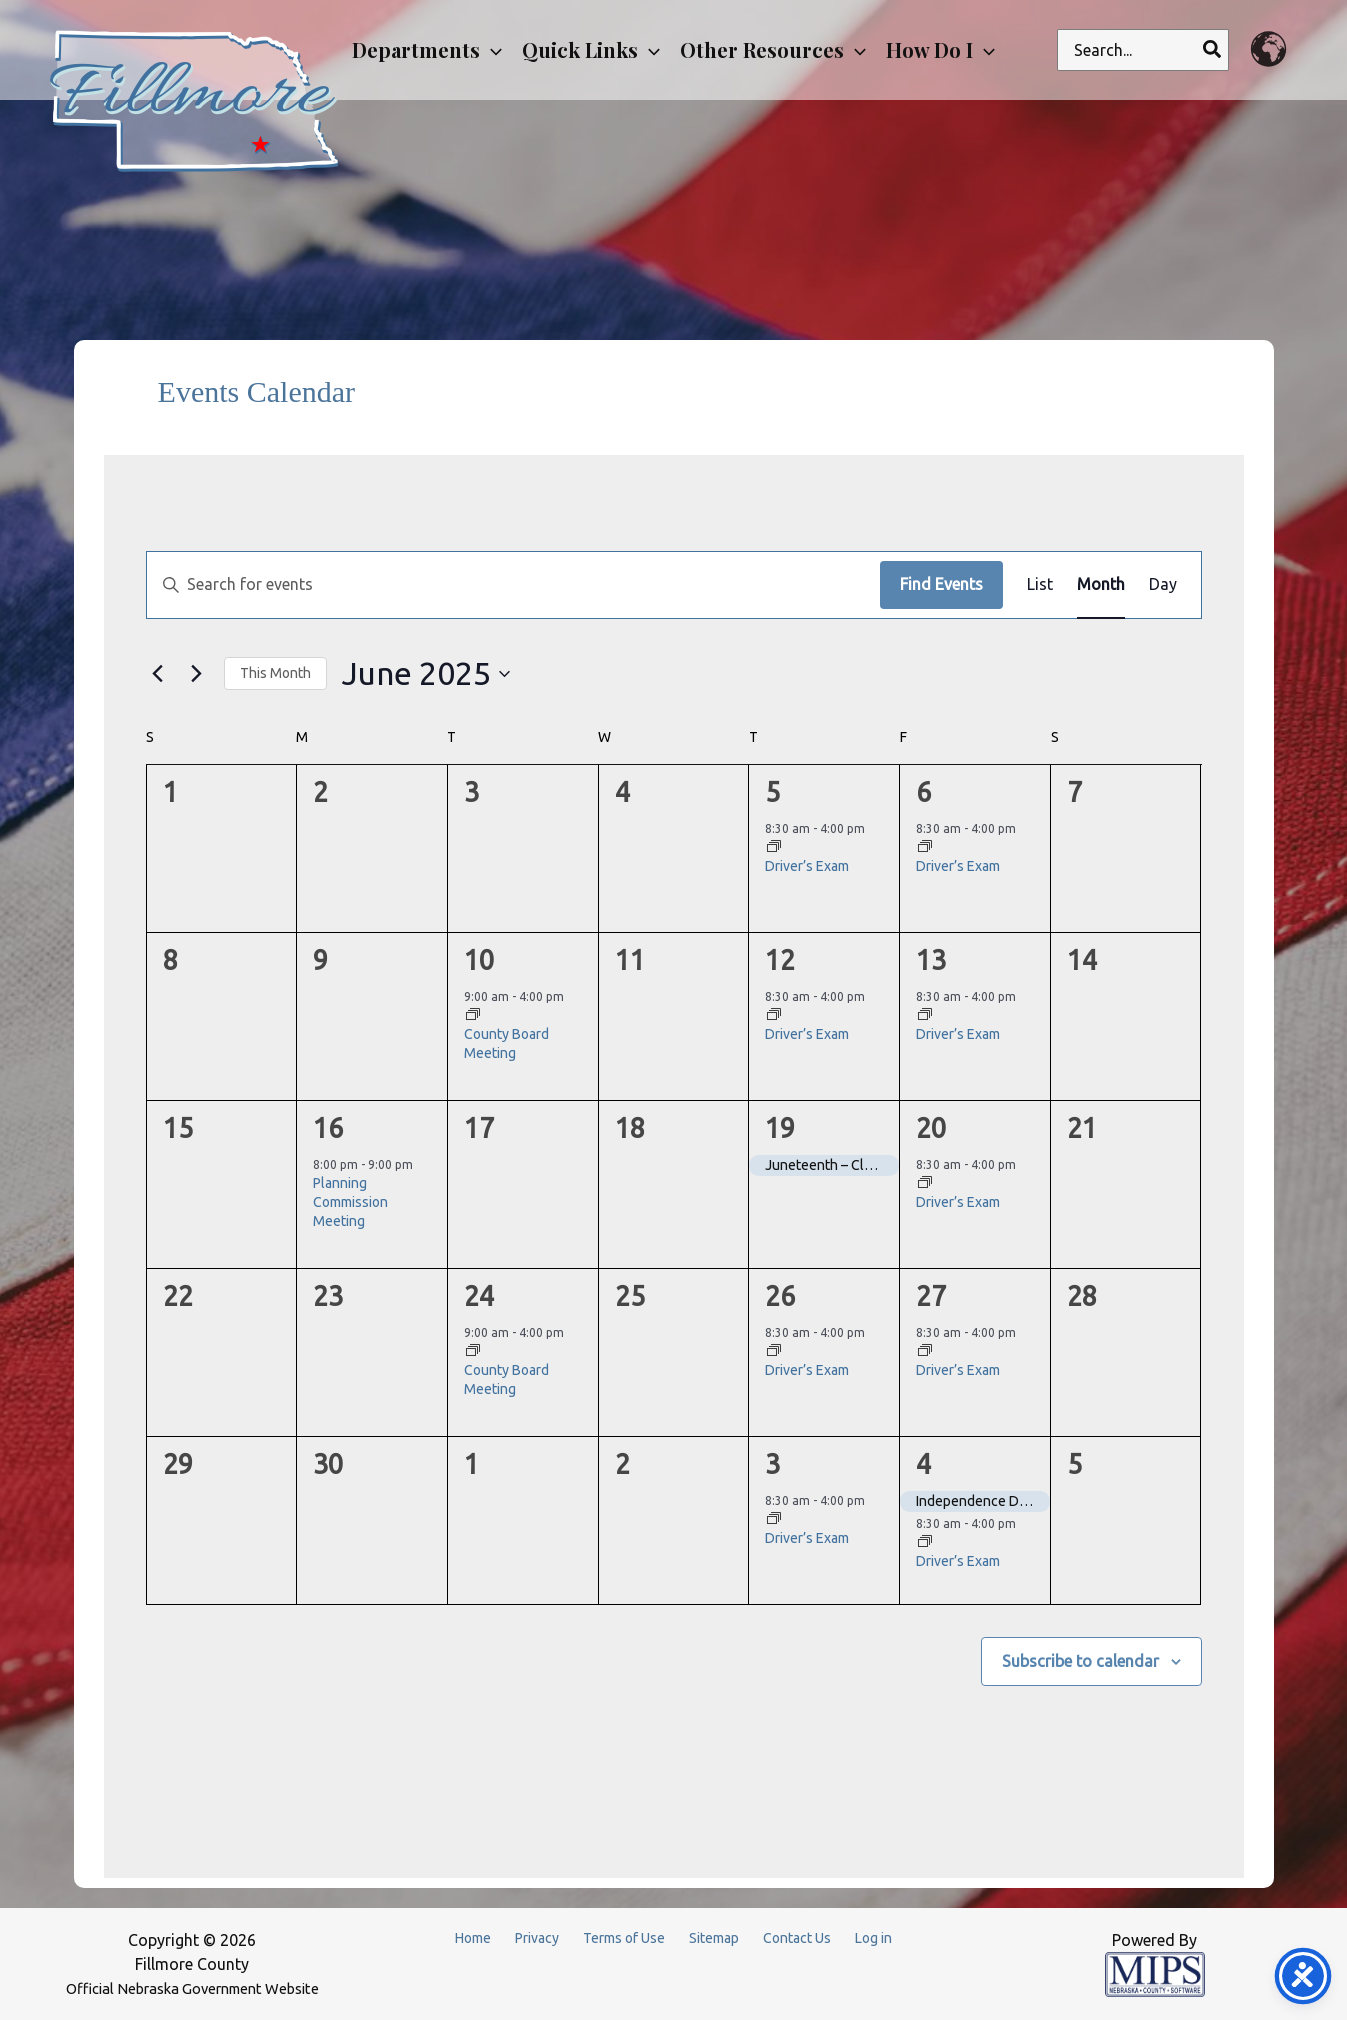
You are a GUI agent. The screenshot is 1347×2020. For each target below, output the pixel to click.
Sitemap (714, 1938)
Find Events (941, 584)
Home (473, 1938)
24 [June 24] (479, 1296)
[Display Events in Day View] (1163, 585)
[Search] (1213, 50)
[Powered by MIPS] (1155, 1973)
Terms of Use (624, 1938)
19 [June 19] (780, 1128)
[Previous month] (158, 674)
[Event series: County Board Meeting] (473, 1015)
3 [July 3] (772, 1464)
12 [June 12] (780, 960)
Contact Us (797, 1938)
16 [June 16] (328, 1128)
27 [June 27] (931, 1296)
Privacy (537, 1938)
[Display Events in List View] (1040, 585)
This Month (275, 673)
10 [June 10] (479, 960)
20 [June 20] (931, 1128)
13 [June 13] (931, 960)
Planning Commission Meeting (350, 1202)
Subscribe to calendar (1080, 1661)
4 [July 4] (923, 1464)
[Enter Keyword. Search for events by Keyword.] (513, 585)
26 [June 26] (780, 1296)
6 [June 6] (923, 792)
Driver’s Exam (807, 866)
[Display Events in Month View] (1101, 585)
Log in (873, 1938)
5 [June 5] (772, 792)
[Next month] (197, 674)
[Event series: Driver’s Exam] (774, 847)
